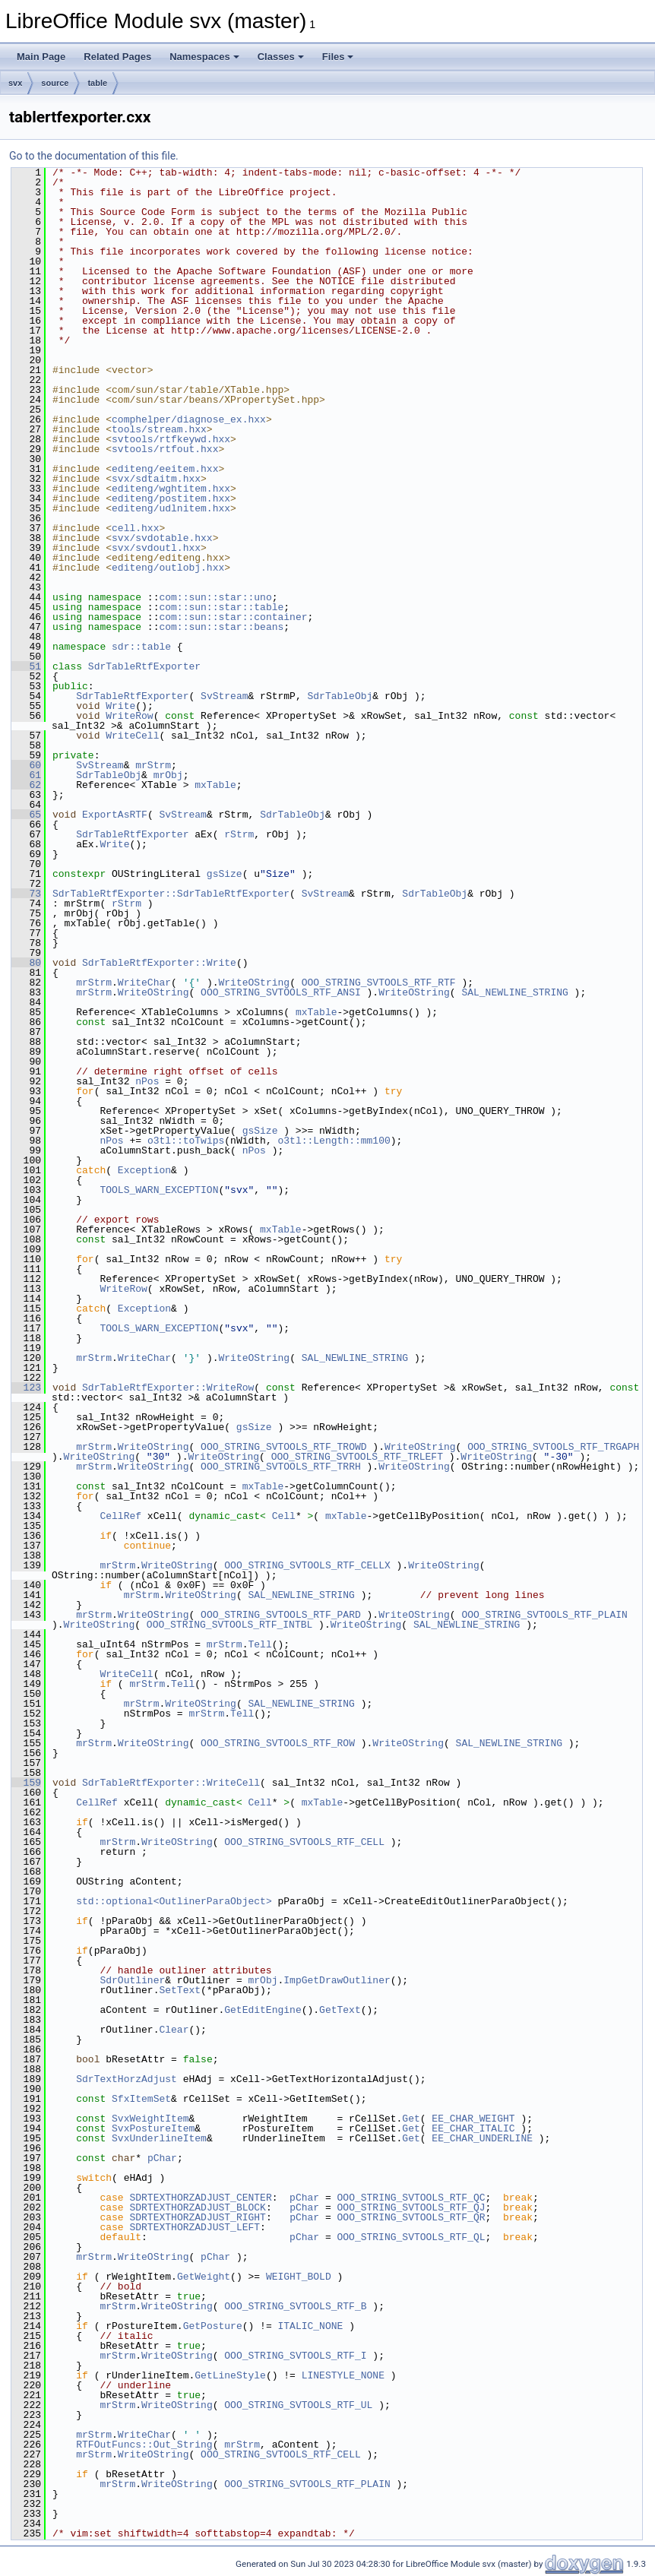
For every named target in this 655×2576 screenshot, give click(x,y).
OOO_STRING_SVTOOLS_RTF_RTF (379, 982)
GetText (340, 2010)
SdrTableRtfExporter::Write (159, 963)
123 (26, 1387)
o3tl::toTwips (185, 1140)
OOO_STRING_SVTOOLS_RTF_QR (411, 2217)
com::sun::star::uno (215, 597)
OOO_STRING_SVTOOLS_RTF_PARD (281, 1615)
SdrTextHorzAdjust (126, 2079)
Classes (281, 56)
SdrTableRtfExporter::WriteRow (168, 1387)
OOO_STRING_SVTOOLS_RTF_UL (298, 2405)
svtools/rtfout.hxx (165, 449)
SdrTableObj (339, 696)
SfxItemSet (141, 2099)
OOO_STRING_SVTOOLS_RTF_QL (411, 2237)
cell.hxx (135, 528)
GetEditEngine (262, 2010)
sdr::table (141, 646)
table (97, 82)
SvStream (224, 696)
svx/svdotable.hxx (162, 538)
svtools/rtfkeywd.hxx (171, 439)
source (54, 82)
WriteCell (132, 735)
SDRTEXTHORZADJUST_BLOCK (197, 2207)
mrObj (168, 775)
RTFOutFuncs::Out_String (144, 2444)
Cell (284, 1516)
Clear (173, 2029)
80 (26, 963)
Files (338, 56)
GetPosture (212, 2326)
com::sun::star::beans (221, 627)
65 (26, 814)
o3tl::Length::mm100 (333, 1140)
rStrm (239, 834)
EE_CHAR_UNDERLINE (482, 2138)
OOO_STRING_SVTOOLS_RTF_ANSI (281, 992)
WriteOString (254, 982)
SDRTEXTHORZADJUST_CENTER (200, 2197)
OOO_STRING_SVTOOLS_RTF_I (295, 2355)
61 (26, 775)
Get (410, 2118)
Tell (259, 1644)
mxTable (215, 785)
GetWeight (203, 2276)
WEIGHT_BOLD (298, 2276)
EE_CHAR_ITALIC (473, 2128)
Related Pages (117, 56)
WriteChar (144, 982)
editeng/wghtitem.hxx (171, 488)
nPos (147, 1081)
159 (26, 1783)
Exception (144, 1170)
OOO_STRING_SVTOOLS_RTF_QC (411, 2197)
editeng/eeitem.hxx (165, 469)
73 (26, 893)
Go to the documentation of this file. (94, 156)
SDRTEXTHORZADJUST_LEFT (194, 2227)
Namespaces (204, 56)
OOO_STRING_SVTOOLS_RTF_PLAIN (544, 1615)
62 (26, 785)
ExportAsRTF (114, 814)
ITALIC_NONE (310, 2326)
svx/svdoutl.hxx (156, 548)
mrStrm (153, 765)
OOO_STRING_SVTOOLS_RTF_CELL (304, 1842)
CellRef (120, 1516)
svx (15, 82)
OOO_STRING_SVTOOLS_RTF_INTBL (229, 1624)
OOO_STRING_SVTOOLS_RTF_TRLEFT (357, 1457)
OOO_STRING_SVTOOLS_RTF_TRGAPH (553, 1447)
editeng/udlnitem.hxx (171, 508)
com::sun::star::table (221, 607)
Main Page (41, 56)
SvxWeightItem (150, 2118)
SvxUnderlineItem (159, 2138)
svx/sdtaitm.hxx (156, 479)
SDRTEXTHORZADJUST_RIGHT (197, 2217)
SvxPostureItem (153, 2128)
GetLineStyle (230, 2375)
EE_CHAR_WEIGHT (473, 2118)
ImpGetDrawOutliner (336, 1980)
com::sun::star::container (233, 617)
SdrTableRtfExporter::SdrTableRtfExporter (171, 893)
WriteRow (129, 716)
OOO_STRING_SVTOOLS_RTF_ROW (278, 1743)
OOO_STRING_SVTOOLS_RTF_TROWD (283, 1447)
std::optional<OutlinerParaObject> (173, 1901)
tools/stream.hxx (159, 429)
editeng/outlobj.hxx (168, 567)
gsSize (224, 874)
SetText (180, 1990)
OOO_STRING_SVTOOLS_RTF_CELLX (307, 1565)
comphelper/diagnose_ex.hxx (189, 419)
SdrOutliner (132, 1980)
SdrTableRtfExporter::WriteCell (171, 1783)
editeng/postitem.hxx (171, 498)
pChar (162, 2158)
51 (26, 666)
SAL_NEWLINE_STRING (514, 992)
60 (26, 765)
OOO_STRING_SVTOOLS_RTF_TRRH (281, 1466)
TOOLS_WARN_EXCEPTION (159, 1190)
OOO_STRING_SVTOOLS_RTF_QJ (411, 2207)
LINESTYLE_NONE (343, 2375)
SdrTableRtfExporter (144, 666)
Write (120, 706)
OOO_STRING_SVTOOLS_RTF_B (295, 2306)
